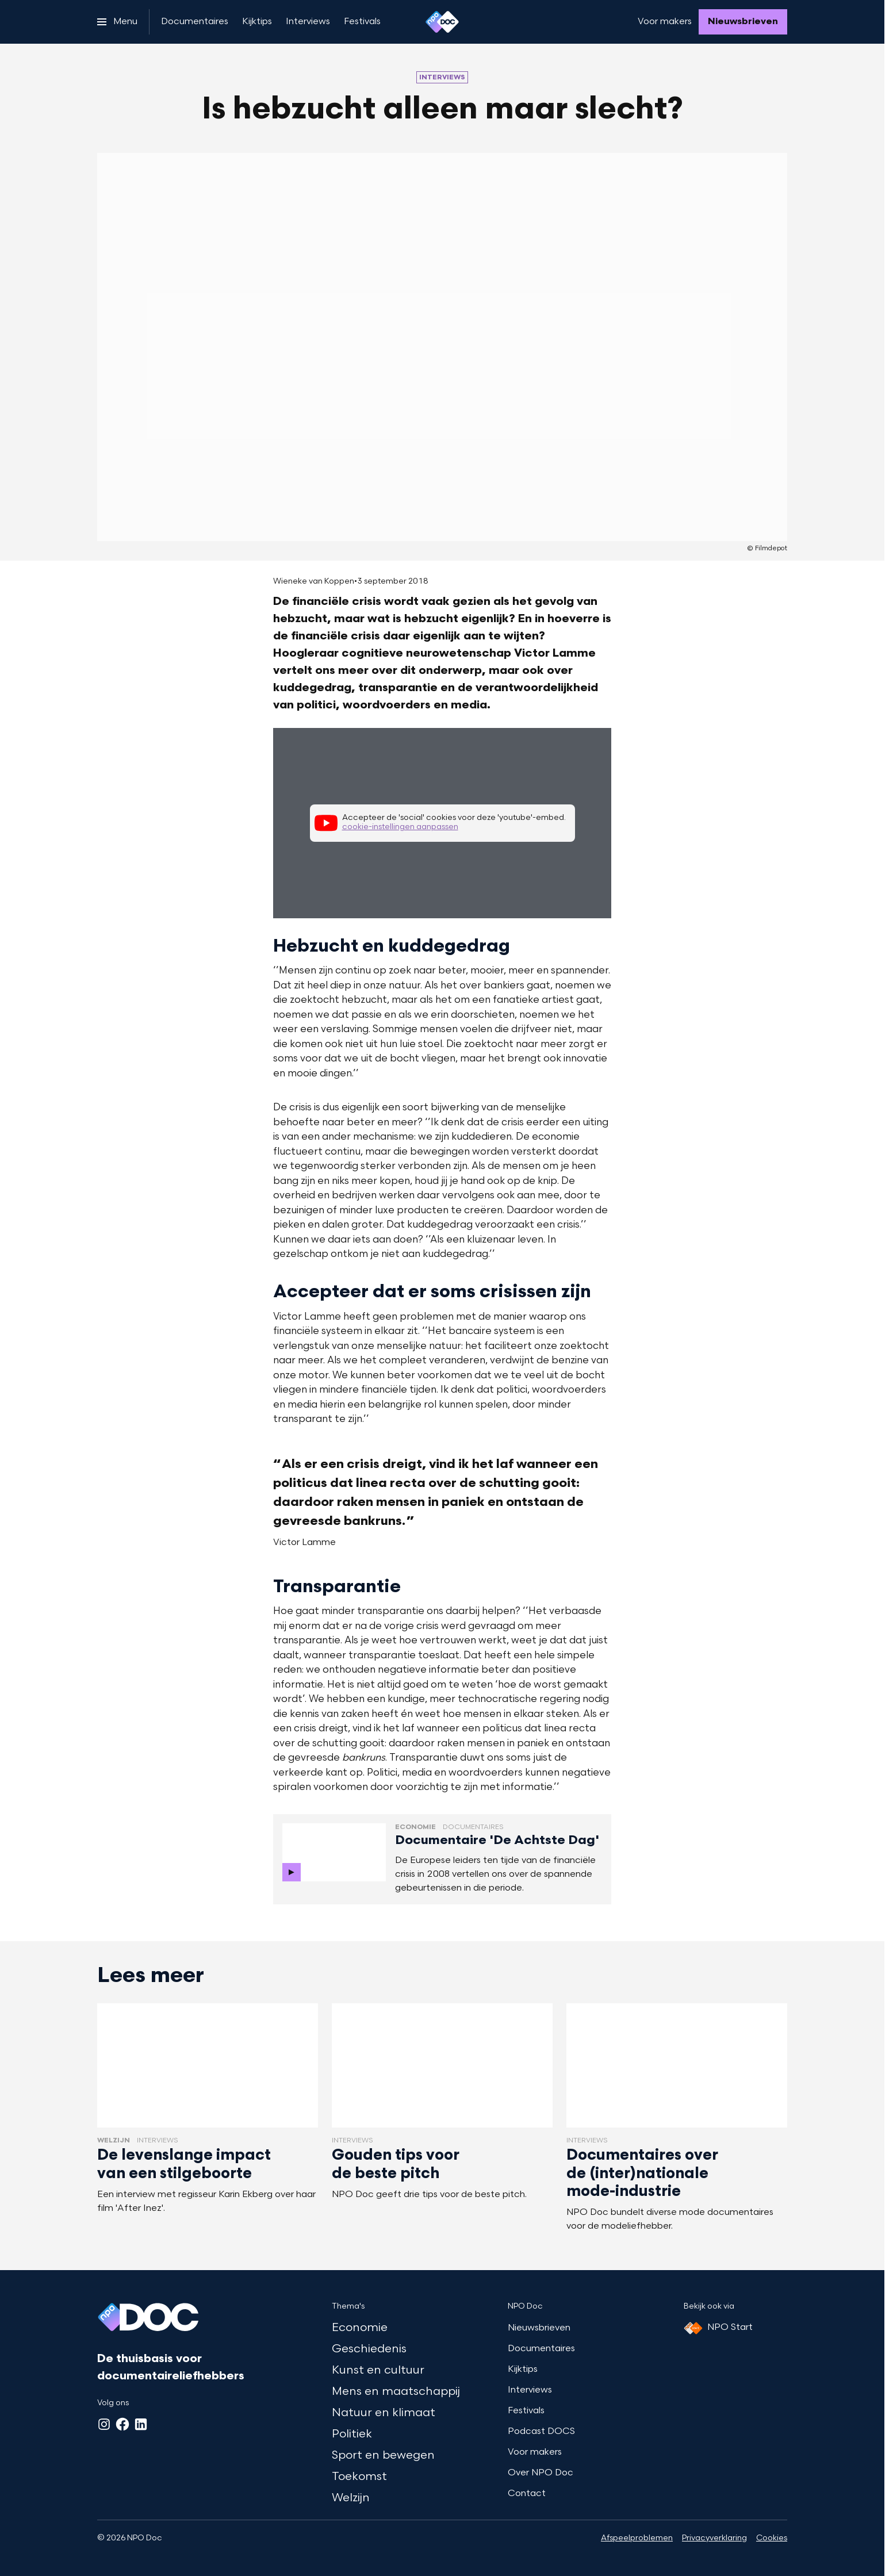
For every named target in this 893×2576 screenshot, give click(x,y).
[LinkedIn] (141, 2424)
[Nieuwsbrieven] (743, 21)
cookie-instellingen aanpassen (400, 827)
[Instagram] (104, 2424)
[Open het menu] (117, 21)
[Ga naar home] (442, 21)
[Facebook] (122, 2424)
